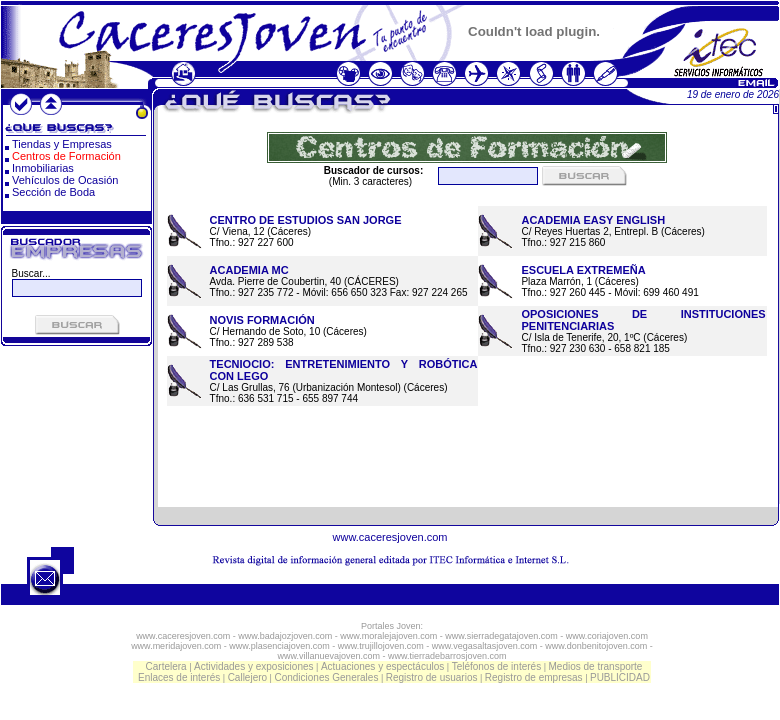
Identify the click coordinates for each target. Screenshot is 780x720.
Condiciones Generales (326, 677)
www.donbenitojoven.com (596, 646)
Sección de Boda (53, 192)
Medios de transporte (595, 666)
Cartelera (166, 666)
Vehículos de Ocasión (65, 180)
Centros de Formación (66, 156)
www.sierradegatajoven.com (501, 636)
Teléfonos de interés (497, 666)
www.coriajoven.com (607, 636)
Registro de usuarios (432, 677)
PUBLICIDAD (620, 677)
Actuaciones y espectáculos (382, 666)
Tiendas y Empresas (62, 144)
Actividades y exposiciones (254, 666)
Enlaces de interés (179, 677)
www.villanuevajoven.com (328, 656)
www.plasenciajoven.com (279, 646)
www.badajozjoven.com (285, 636)
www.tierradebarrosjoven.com (447, 656)
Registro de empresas (534, 677)
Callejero (247, 677)
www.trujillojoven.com (381, 646)
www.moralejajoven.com (388, 636)
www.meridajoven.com (176, 646)
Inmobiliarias (43, 168)
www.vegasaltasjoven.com (485, 646)
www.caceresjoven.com (390, 537)
